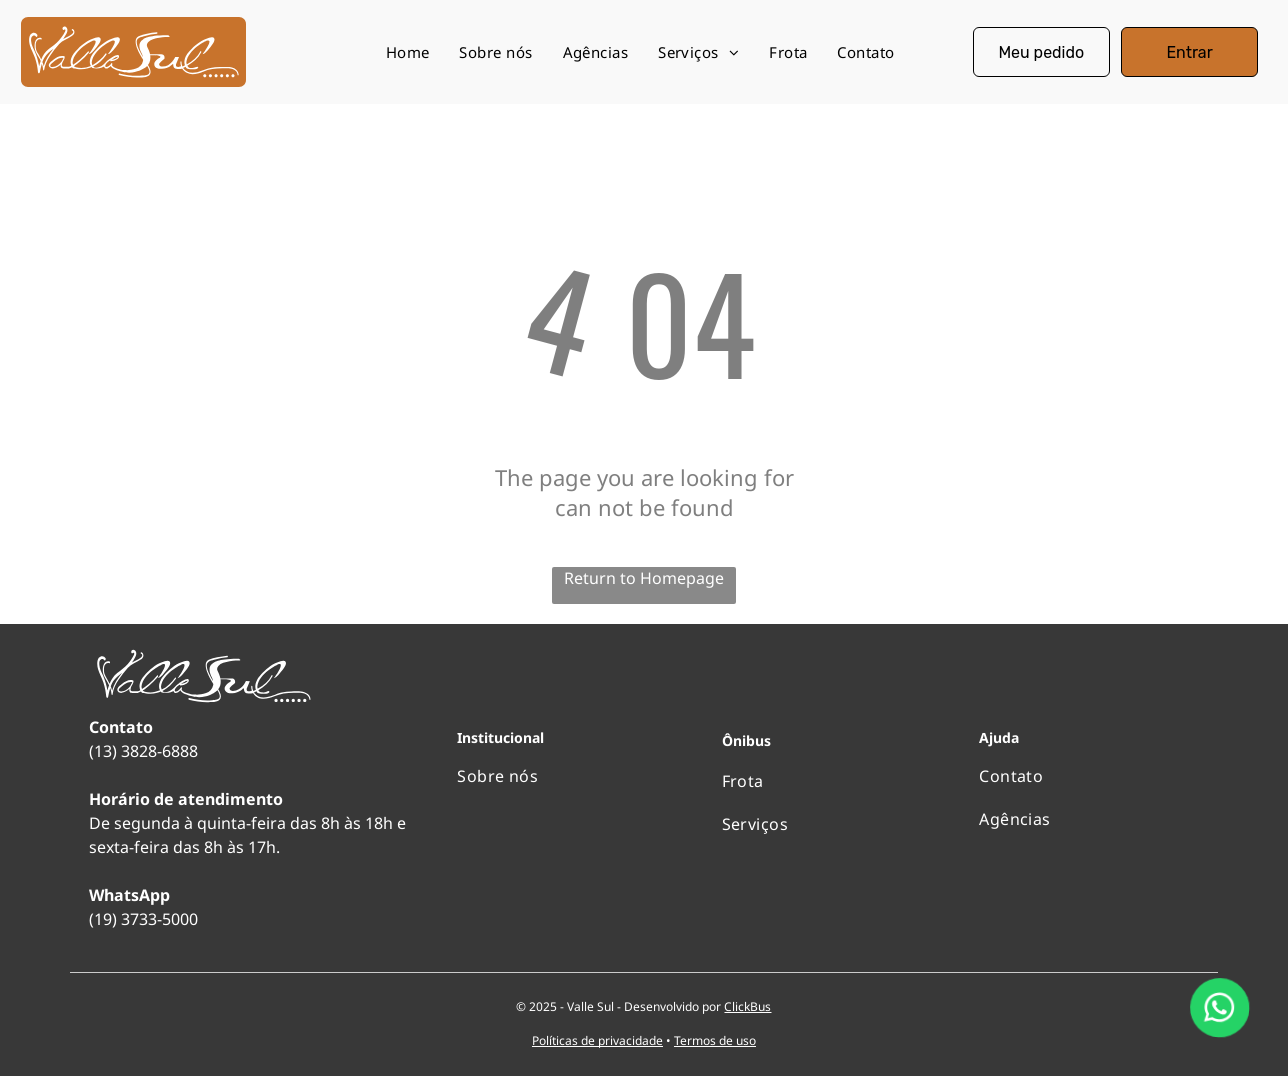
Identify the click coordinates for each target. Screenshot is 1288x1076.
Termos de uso (715, 1040)
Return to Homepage (644, 578)
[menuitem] (408, 52)
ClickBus (747, 1006)
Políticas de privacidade (597, 1040)
